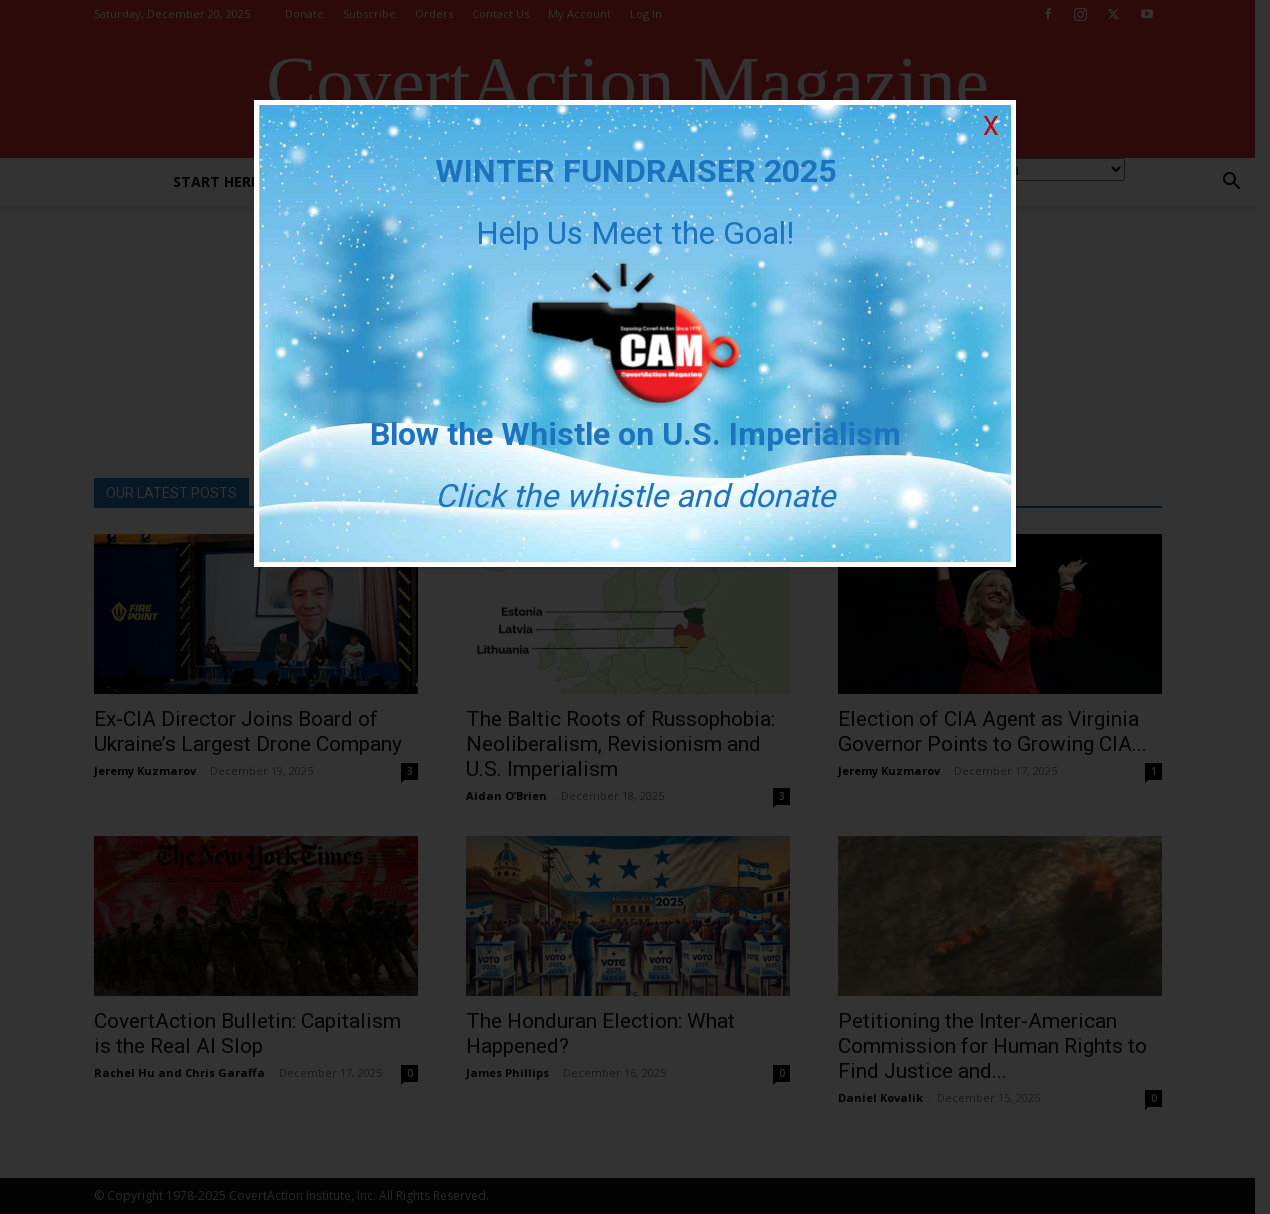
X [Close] (991, 126)
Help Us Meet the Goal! (635, 233)
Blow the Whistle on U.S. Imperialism (635, 434)
